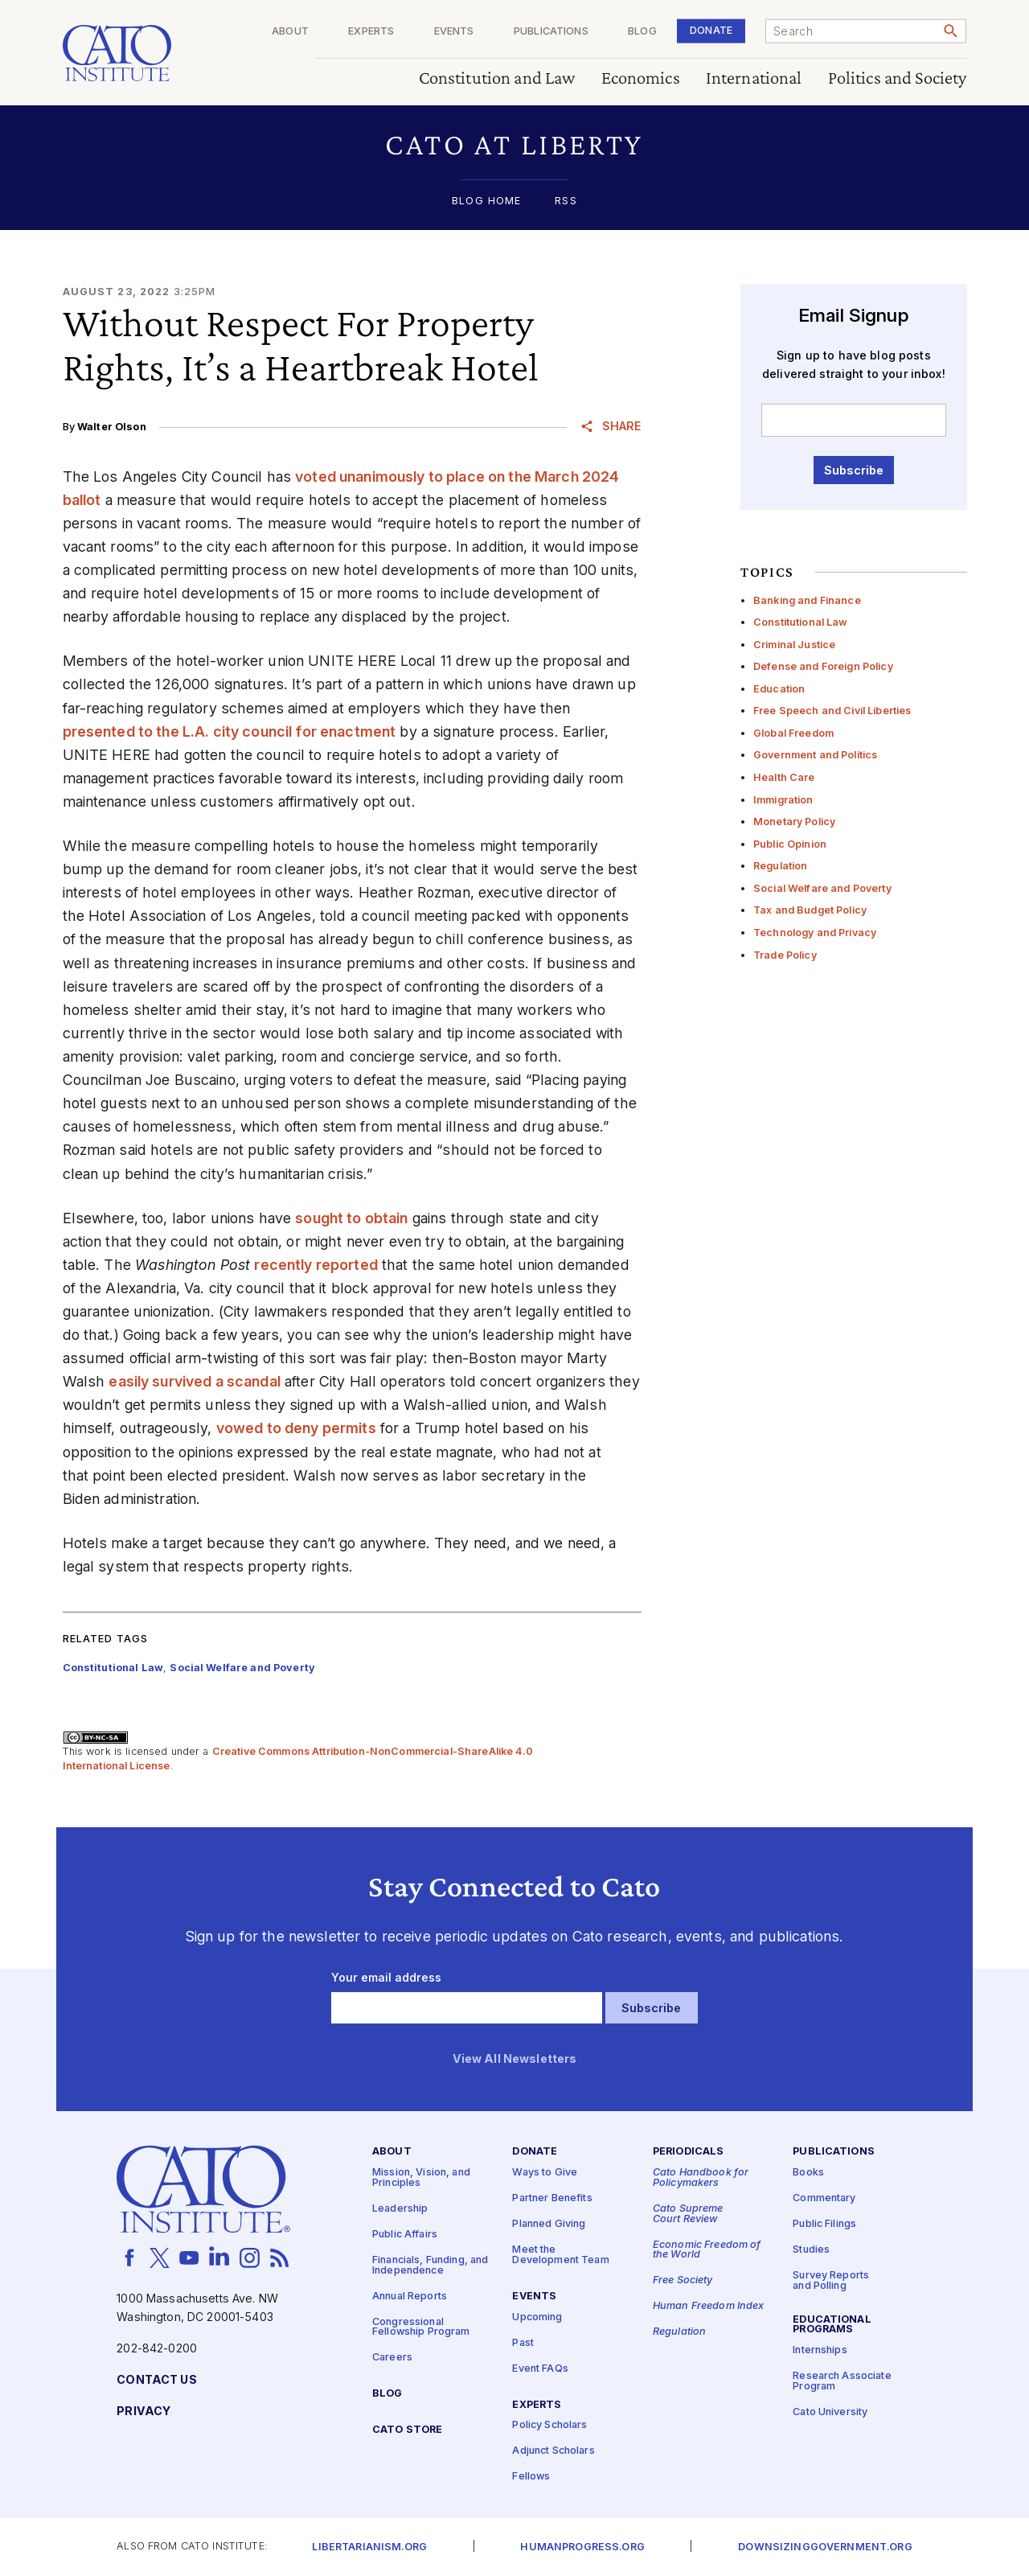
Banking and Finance (807, 600)
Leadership (400, 2209)
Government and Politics (815, 755)
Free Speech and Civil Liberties (832, 711)
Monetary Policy (794, 822)
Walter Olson (111, 427)
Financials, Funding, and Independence (430, 2265)
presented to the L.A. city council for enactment (229, 731)
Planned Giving (548, 2225)
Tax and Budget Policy (810, 910)
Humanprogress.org (582, 2547)
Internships (820, 2351)
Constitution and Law (497, 78)
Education (779, 689)
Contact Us (156, 2380)
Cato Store (407, 2430)
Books (808, 2173)
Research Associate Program (842, 2382)
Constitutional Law (800, 622)
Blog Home (486, 201)
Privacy (143, 2411)
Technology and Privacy (814, 932)
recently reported (315, 1264)
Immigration (783, 800)
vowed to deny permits (296, 1427)
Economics (640, 78)
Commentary (824, 2199)
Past (523, 2343)
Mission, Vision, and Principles (421, 2178)
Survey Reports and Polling (831, 2281)
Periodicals (688, 2152)
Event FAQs (540, 2369)
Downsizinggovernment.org (825, 2547)
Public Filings (824, 2225)
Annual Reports (409, 2296)
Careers (392, 2358)
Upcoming (537, 2317)
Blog (642, 32)
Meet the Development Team (560, 2255)
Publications (551, 32)
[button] (515, 144)
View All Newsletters (515, 2059)
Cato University (830, 2412)
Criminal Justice (794, 645)
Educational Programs (832, 2325)
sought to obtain (351, 1218)
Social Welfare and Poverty (822, 888)
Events (454, 32)
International (754, 78)
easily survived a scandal (195, 1381)
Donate (711, 30)
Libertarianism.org (369, 2547)
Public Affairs (404, 2234)
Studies (811, 2250)
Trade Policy (785, 955)
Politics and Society (897, 78)
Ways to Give (544, 2173)
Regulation (780, 866)
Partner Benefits (552, 2199)
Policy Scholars (549, 2426)
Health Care (784, 777)
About (290, 32)
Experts (371, 32)
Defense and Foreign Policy (823, 666)
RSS (565, 201)
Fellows (531, 2477)
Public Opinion (789, 844)
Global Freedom (793, 733)
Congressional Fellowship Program (421, 2327)
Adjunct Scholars (553, 2452)
